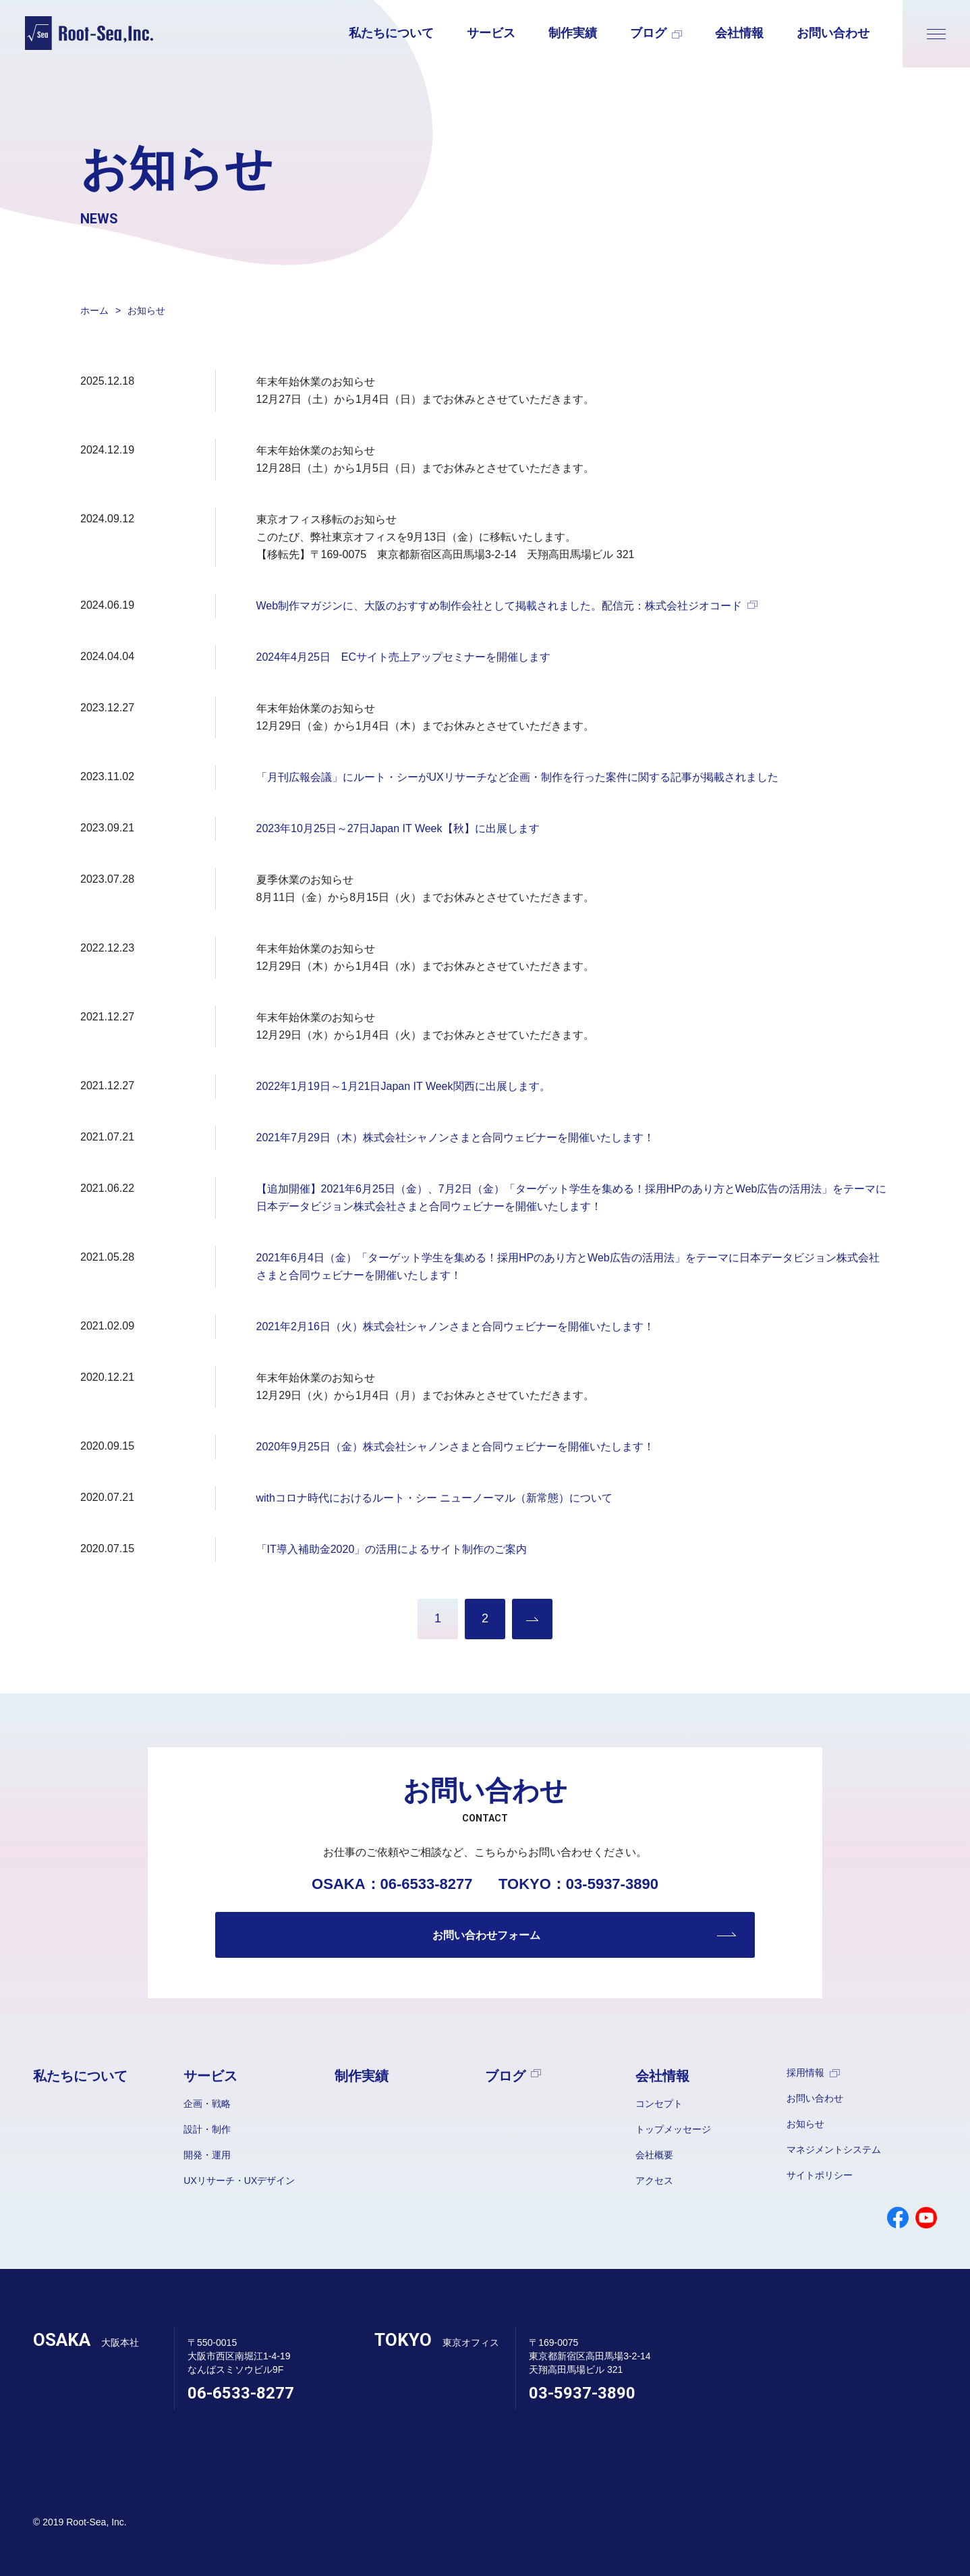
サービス (491, 33)
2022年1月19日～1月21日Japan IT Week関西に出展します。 (403, 1086)
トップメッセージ (673, 2129)
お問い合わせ (833, 33)
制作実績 (572, 33)
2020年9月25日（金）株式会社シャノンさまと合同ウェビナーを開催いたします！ (455, 1446)
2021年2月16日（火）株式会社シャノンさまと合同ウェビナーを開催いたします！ (455, 1326)
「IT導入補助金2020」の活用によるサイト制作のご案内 (391, 1549)
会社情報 (739, 33)
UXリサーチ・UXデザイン (239, 2180)
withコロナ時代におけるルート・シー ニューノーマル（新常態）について (434, 1498)
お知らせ (805, 2123)
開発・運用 (207, 2154)
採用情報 (813, 2072)
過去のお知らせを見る (532, 1619)
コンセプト (659, 2103)
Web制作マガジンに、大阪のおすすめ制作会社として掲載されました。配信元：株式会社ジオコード (507, 605)
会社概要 (654, 2154)
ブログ (656, 33)
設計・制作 (207, 2129)
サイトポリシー (820, 2175)
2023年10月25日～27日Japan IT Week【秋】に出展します (398, 828)
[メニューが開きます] (936, 33)
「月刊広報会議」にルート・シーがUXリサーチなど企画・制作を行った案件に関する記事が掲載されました (517, 777)
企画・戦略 (207, 2103)
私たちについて (391, 33)
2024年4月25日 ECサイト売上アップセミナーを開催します (403, 657)
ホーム (94, 310)
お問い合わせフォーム (486, 1935)
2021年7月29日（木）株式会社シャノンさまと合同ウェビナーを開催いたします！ (455, 1137)
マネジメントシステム (834, 2149)
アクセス (654, 2180)
